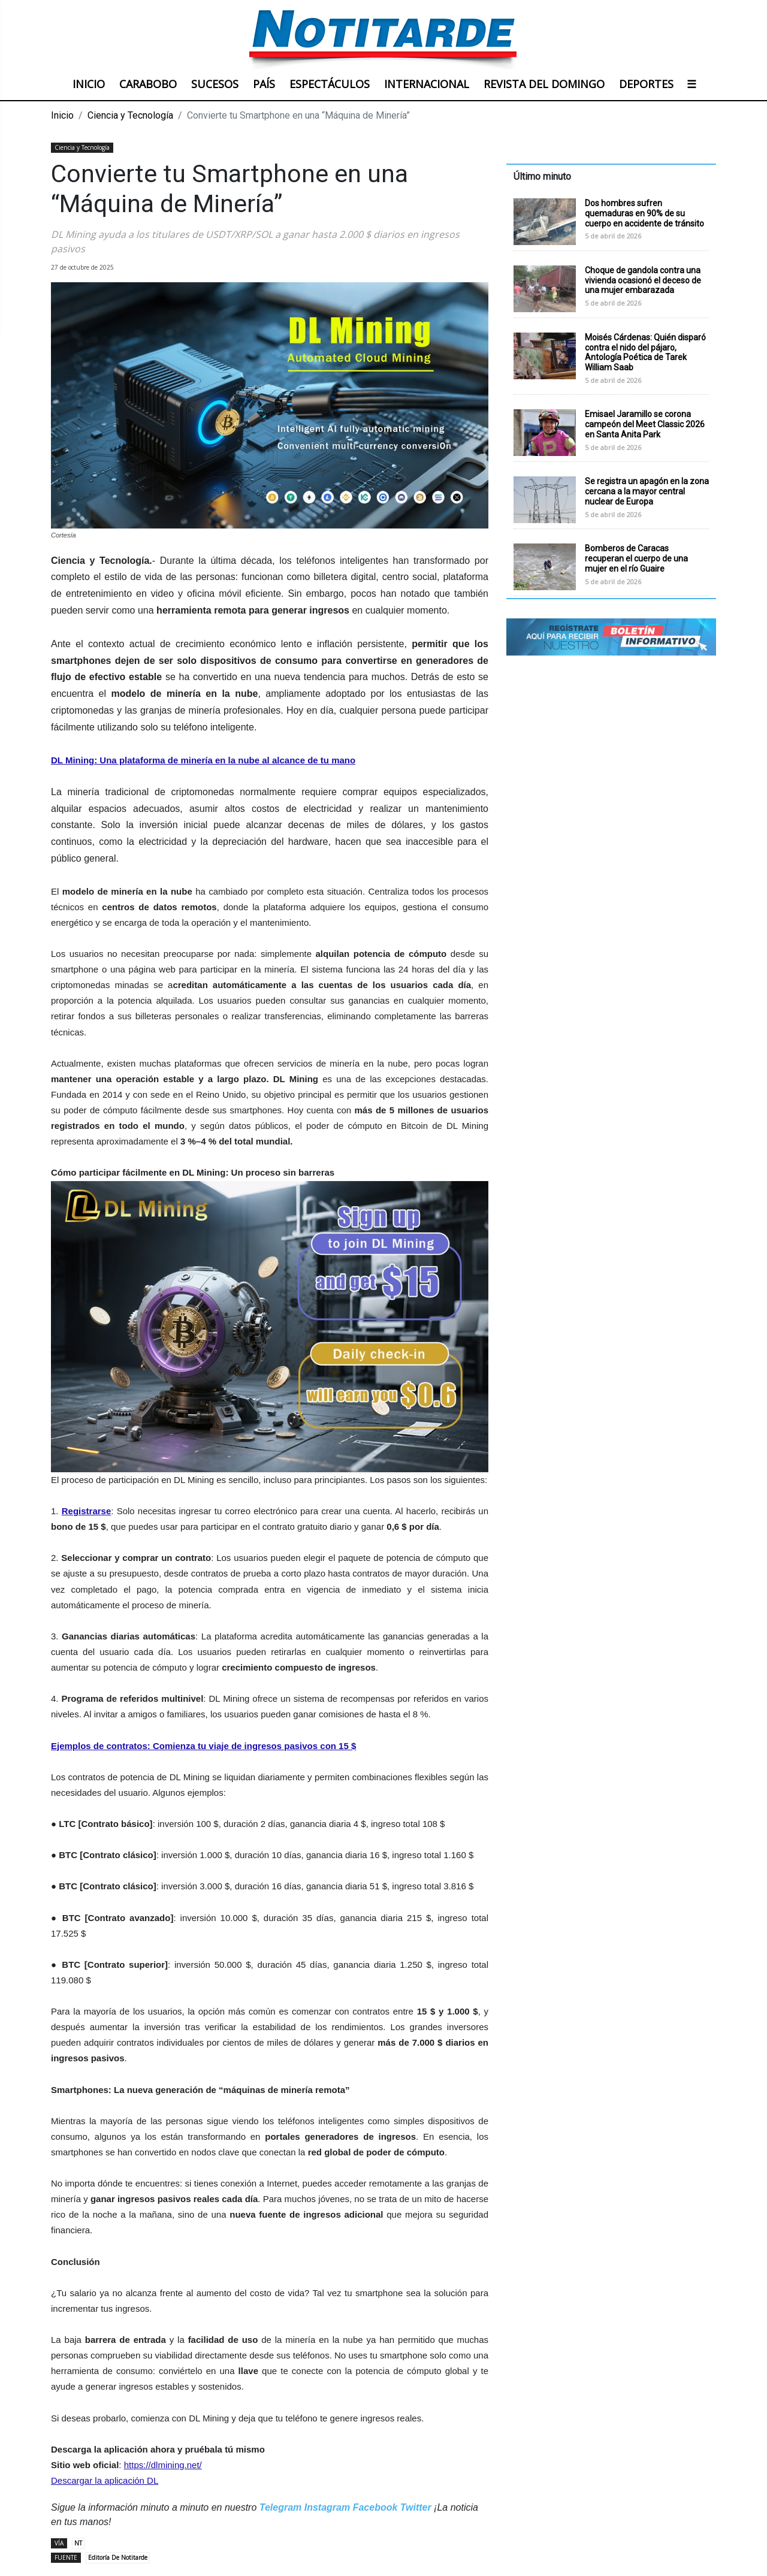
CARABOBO (148, 84)
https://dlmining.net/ (163, 2465)
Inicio (62, 115)
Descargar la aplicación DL (104, 2480)
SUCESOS (214, 84)
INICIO (89, 84)
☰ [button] (691, 84)
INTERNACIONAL (426, 84)
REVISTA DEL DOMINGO (544, 84)
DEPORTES (646, 84)
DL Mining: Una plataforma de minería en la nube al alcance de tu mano (203, 760)
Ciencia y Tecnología (130, 115)
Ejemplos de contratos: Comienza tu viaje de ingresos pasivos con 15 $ (203, 1746)
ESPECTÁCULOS (329, 84)
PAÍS (264, 84)
